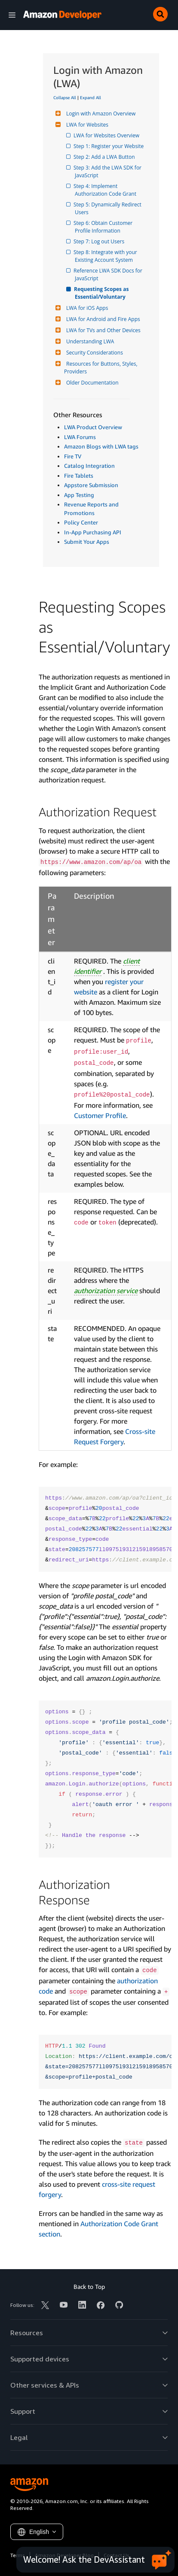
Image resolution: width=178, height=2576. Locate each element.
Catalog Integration (89, 465)
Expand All (90, 97)
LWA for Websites (86, 124)
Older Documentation (91, 382)
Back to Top (89, 2286)
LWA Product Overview (93, 427)
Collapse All (64, 97)
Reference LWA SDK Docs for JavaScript (109, 274)
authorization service (106, 1290)
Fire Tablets (78, 475)
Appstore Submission (91, 485)
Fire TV (72, 456)
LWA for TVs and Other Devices (102, 330)
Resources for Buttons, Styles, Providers (101, 367)
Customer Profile (100, 1115)
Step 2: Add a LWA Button (105, 157)
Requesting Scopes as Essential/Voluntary (102, 292)
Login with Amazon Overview (99, 113)
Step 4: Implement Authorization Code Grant (105, 189)
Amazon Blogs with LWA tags (101, 446)
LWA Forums (80, 436)
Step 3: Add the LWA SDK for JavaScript (109, 171)
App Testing (79, 494)
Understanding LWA (89, 341)
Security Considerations (93, 352)
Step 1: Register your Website (109, 146)
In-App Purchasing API (92, 532)
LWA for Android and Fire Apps (102, 319)
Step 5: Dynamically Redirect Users (109, 208)
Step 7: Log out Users (99, 241)
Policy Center (81, 522)
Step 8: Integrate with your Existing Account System (106, 256)
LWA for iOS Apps (86, 308)
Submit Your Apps (86, 541)
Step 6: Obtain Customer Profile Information (104, 226)
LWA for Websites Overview (107, 135)
